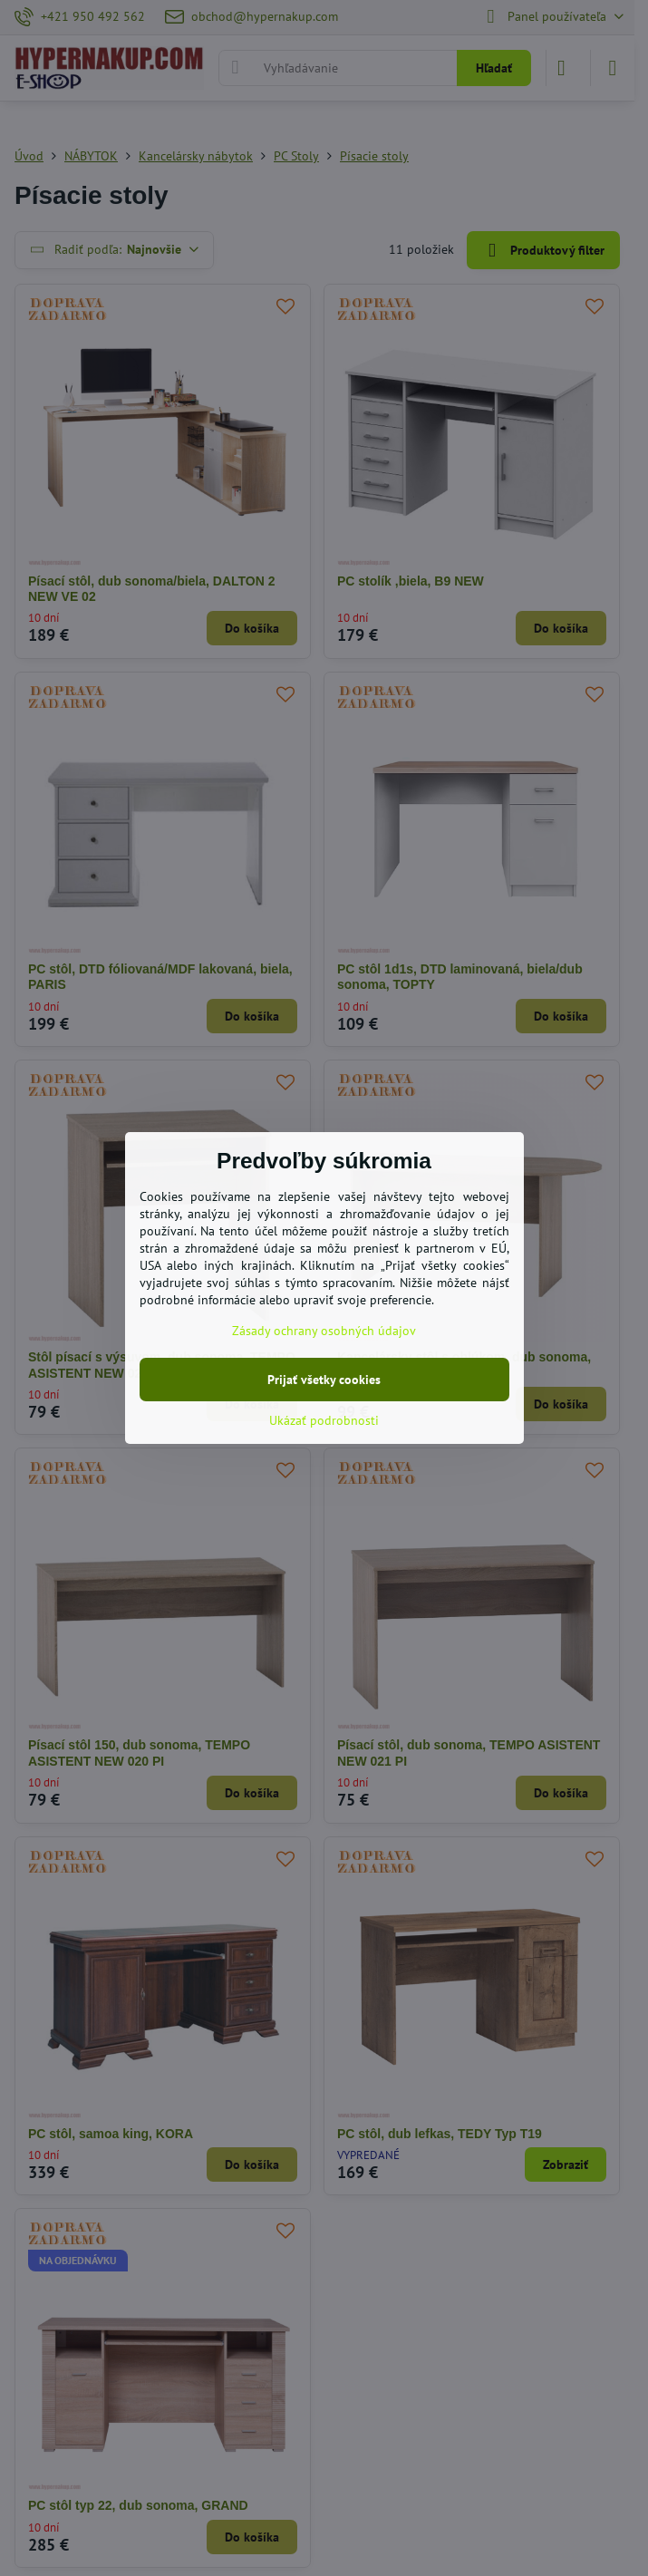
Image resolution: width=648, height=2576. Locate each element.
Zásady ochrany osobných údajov (324, 1330)
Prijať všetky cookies (324, 1379)
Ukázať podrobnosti (324, 1420)
